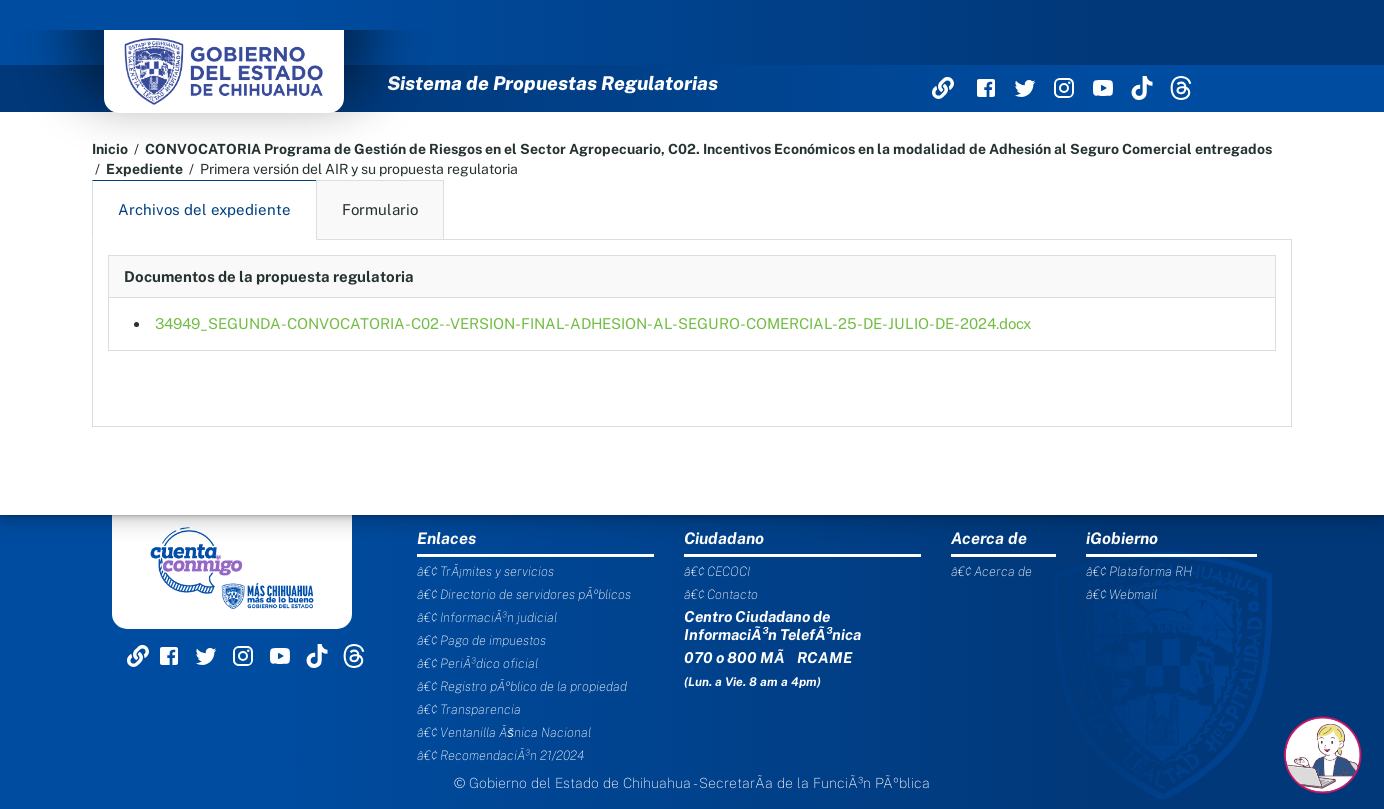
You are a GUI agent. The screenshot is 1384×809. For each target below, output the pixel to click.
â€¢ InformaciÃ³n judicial (487, 617)
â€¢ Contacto (721, 594)
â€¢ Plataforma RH (1139, 571)
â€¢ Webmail (1121, 594)
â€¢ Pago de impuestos (481, 640)
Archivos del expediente (204, 209)
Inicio (110, 149)
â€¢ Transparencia (469, 709)
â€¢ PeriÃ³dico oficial (477, 663)
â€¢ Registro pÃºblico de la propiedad (522, 686)
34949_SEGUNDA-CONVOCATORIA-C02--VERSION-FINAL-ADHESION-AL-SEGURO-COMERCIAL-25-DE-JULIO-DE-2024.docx (593, 323)
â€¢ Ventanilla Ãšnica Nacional (504, 732)
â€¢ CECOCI (717, 571)
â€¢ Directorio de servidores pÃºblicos (524, 594)
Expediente (144, 169)
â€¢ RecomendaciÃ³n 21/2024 (500, 755)
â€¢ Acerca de (991, 571)
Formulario (380, 209)
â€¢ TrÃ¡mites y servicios (485, 571)
